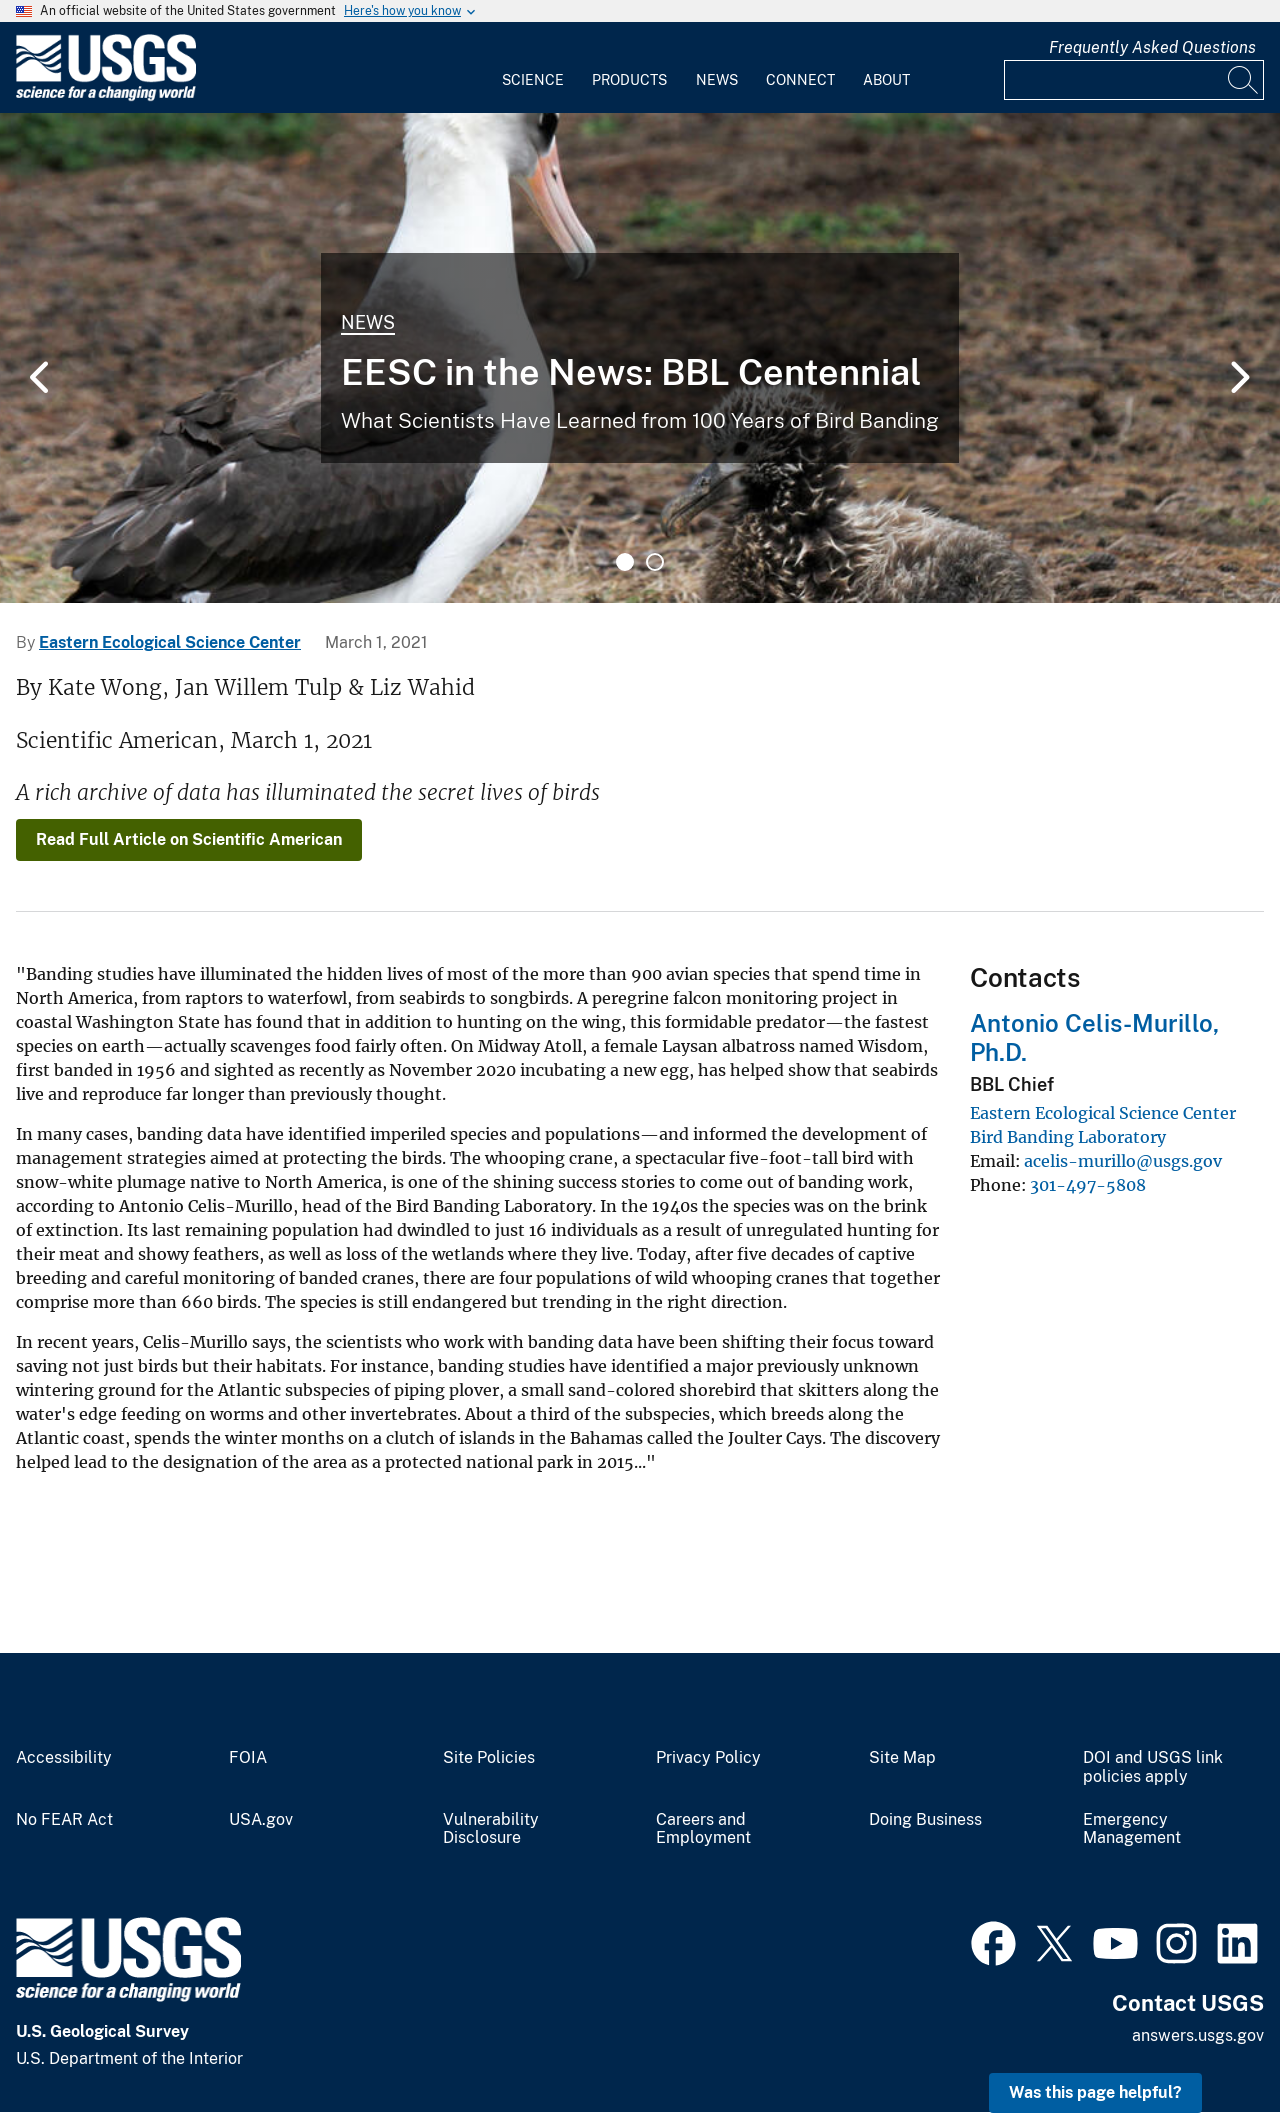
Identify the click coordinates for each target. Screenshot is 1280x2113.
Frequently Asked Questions (1152, 47)
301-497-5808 (1088, 1185)
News (717, 80)
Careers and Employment (703, 1829)
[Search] (1244, 80)
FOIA (248, 1758)
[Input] (1134, 80)
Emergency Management (1132, 1829)
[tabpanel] (640, 358)
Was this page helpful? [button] (1095, 2092)
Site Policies (489, 1758)
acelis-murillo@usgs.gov (1123, 1161)
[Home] (106, 96)
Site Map (902, 1758)
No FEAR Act (64, 1820)
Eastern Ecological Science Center (170, 642)
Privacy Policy (708, 1758)
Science (533, 80)
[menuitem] (533, 68)
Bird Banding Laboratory (1068, 1137)
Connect (800, 80)
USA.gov (261, 1820)
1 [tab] (625, 562)
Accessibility (64, 1758)
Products (629, 80)
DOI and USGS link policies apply (1153, 1767)
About (886, 80)
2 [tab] (655, 562)
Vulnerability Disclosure (491, 1829)
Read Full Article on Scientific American (189, 839)
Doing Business (925, 1820)
